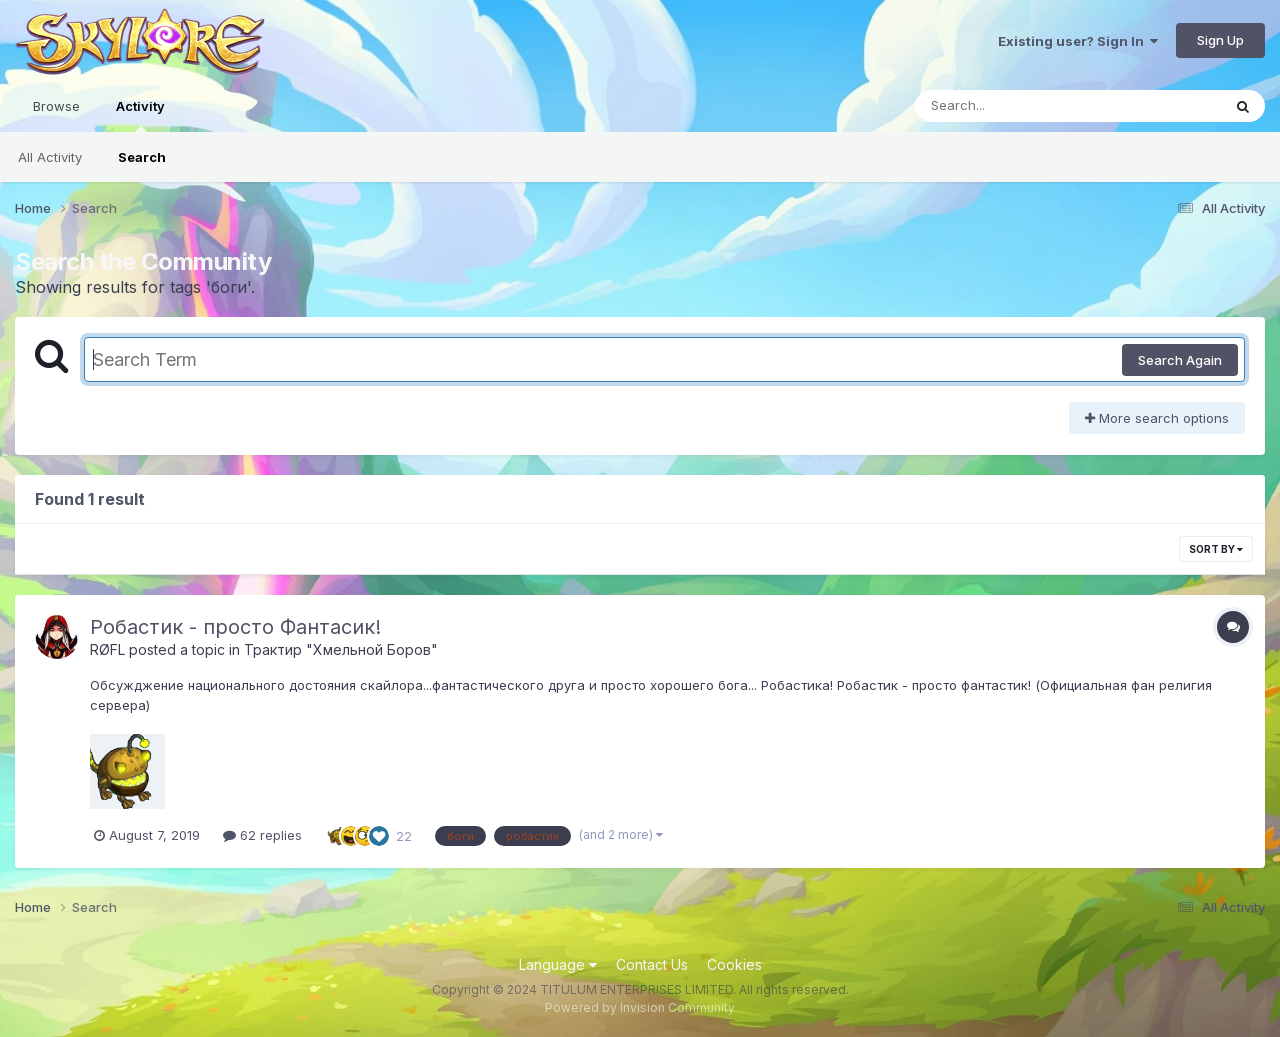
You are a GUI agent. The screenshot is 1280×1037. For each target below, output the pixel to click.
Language (558, 964)
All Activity (50, 157)
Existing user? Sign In (1078, 41)
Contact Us (652, 964)
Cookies (734, 964)
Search (142, 157)
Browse (56, 106)
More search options (1157, 418)
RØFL (107, 649)
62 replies (262, 835)
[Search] (1013, 106)
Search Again (1180, 360)
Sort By (1216, 549)
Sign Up (1220, 40)
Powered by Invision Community (640, 1007)
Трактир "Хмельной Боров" (341, 649)
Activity (140, 115)
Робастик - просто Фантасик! (235, 627)
